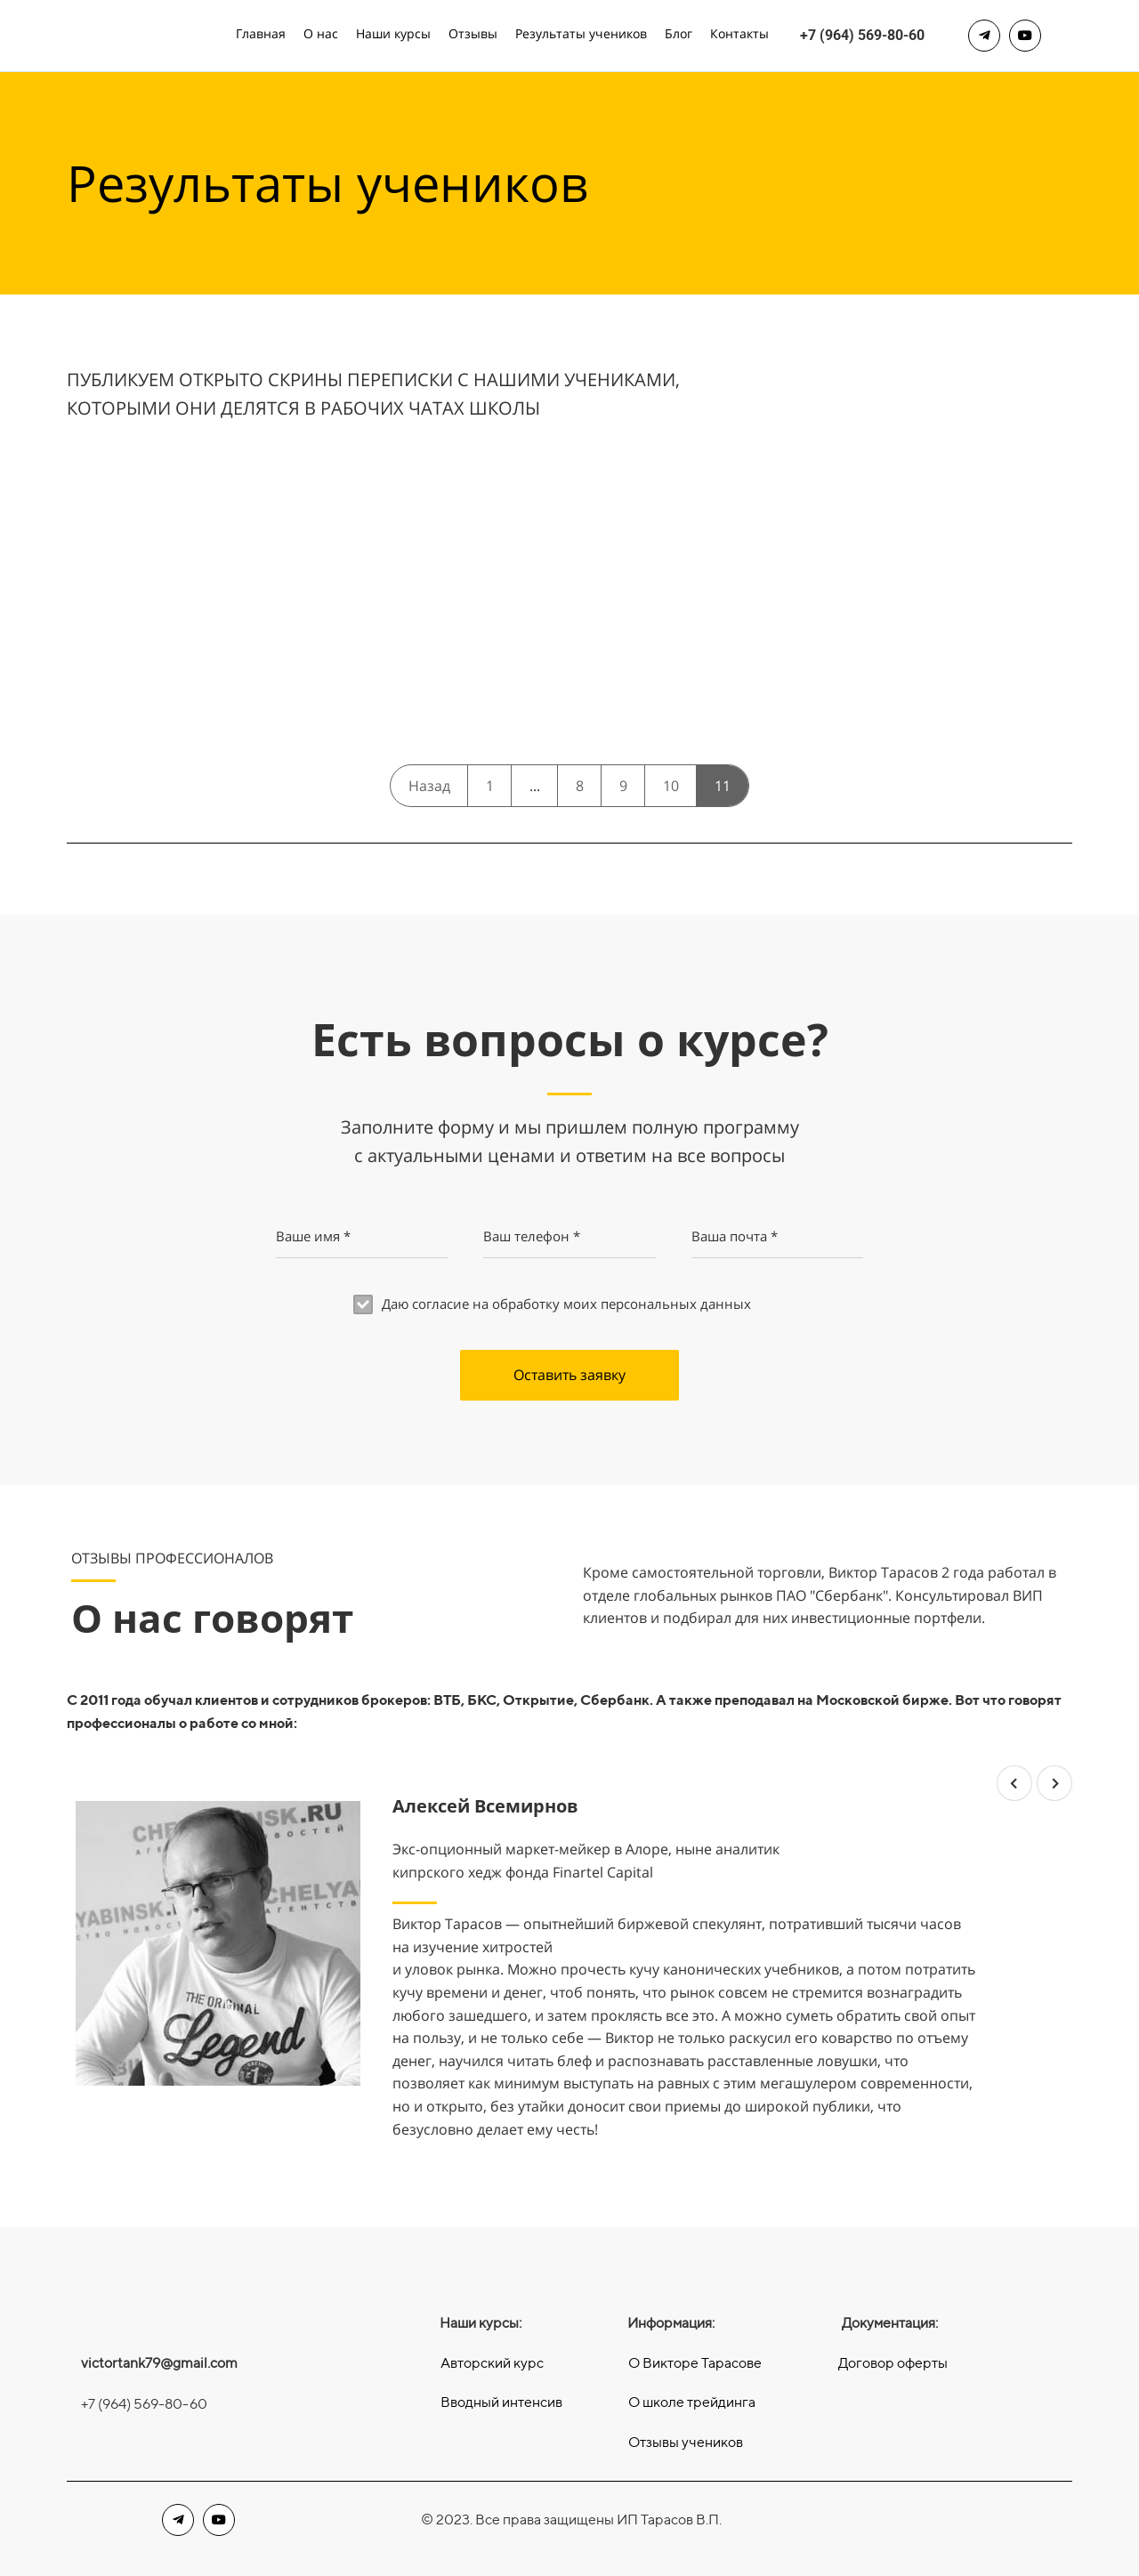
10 (671, 785)
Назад (429, 785)
